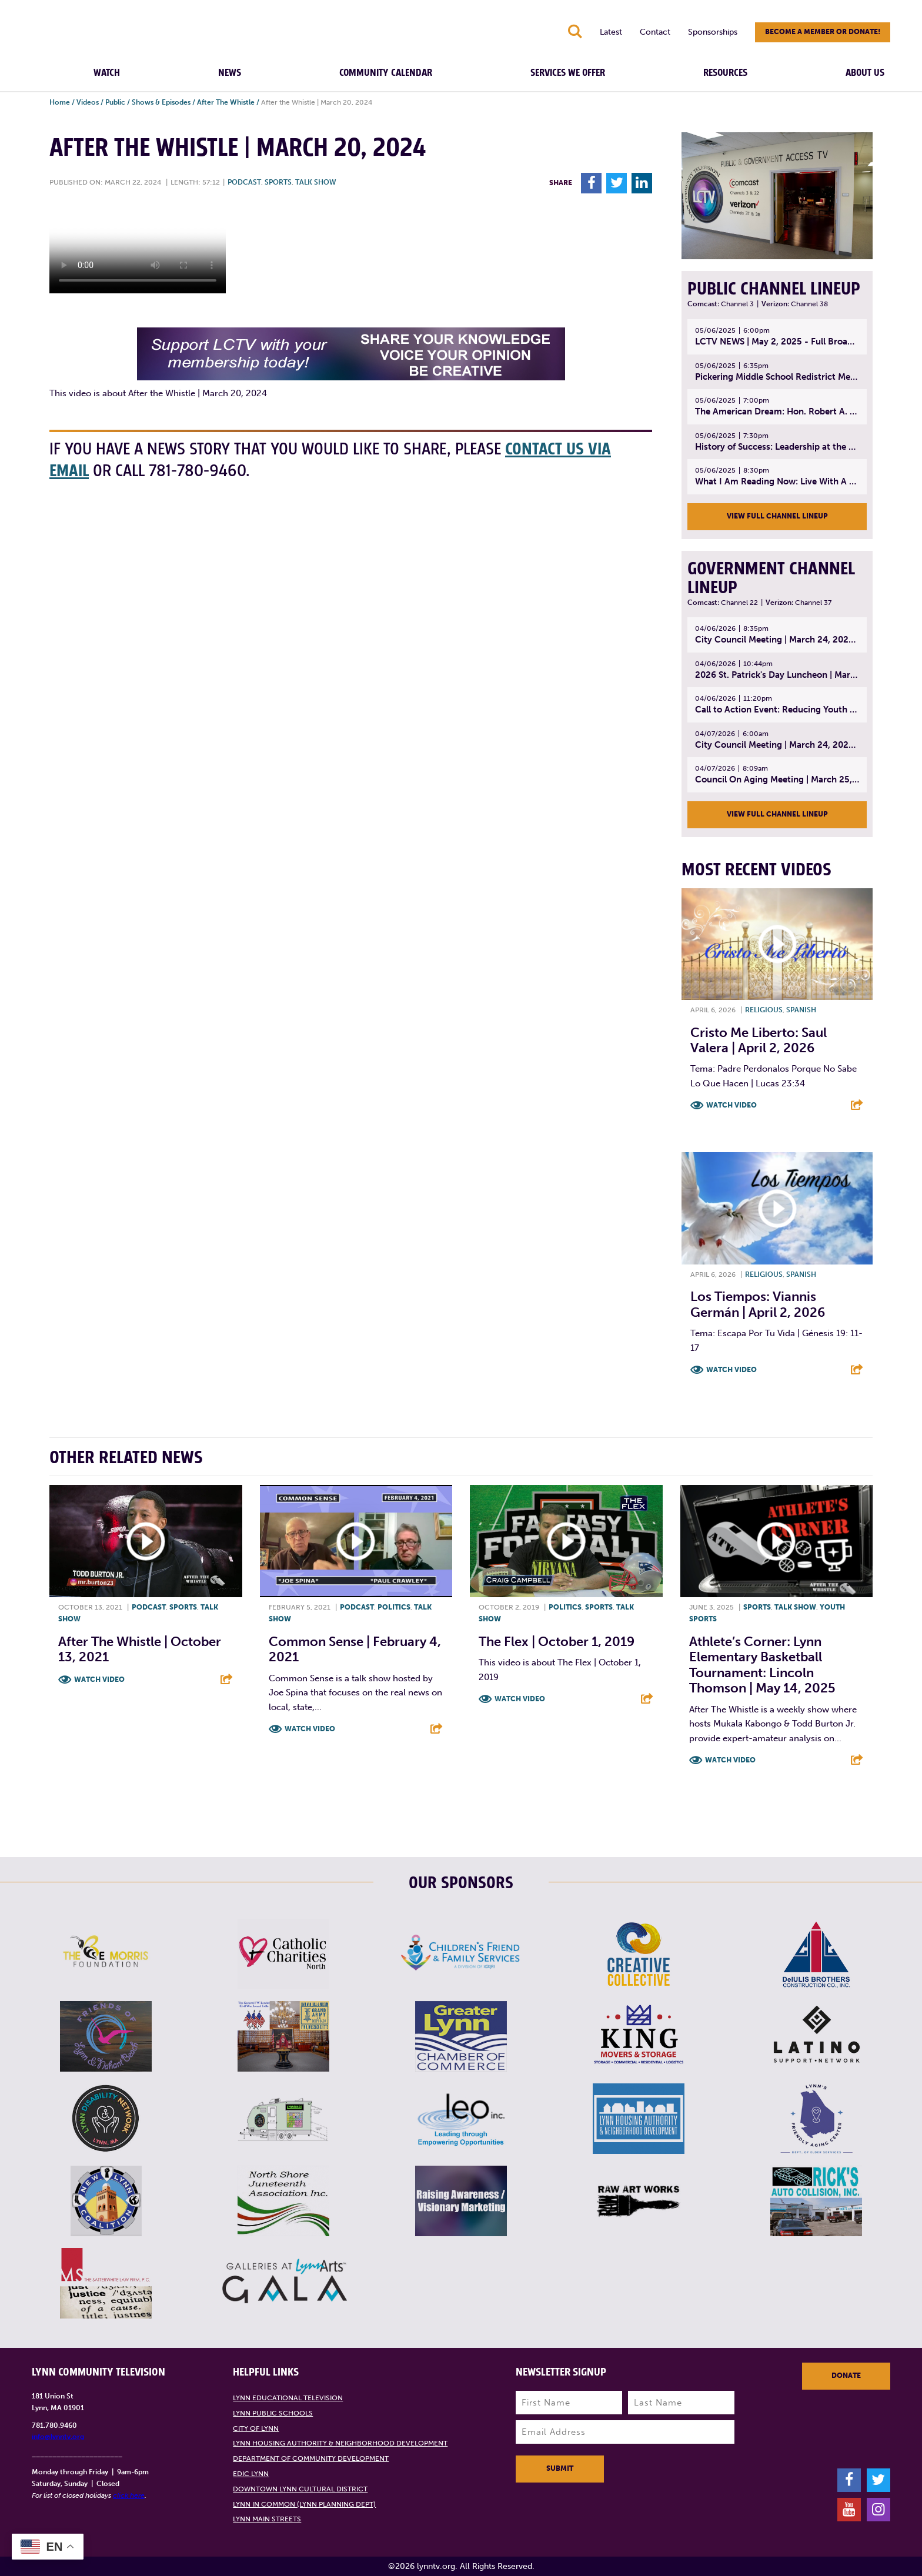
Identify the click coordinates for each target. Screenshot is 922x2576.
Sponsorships (712, 32)
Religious (764, 1010)
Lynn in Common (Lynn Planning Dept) (304, 2504)
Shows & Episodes (161, 102)
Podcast (244, 182)
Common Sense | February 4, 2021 (355, 1649)
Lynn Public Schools (273, 2413)
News (229, 72)
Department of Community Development (311, 2458)
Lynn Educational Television (288, 2398)
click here (129, 2495)
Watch (106, 72)
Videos (87, 102)
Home (59, 102)
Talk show (315, 182)
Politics (394, 1607)
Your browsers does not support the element (137, 249)
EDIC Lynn (251, 2474)
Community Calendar (385, 72)
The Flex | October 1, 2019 (556, 1642)
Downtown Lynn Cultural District (300, 2489)
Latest (611, 32)
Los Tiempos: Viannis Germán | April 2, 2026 (757, 1304)
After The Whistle (226, 102)
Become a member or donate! (822, 32)
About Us (865, 72)
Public (115, 102)
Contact (655, 32)
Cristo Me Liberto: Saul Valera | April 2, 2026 (758, 1040)
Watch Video (731, 1105)
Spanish (801, 1010)
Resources (725, 72)
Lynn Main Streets (267, 2519)
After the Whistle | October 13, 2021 (139, 1649)
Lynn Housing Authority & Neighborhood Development (340, 2443)
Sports (278, 182)
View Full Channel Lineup (777, 516)
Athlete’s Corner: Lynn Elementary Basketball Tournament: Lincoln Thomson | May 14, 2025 (762, 1665)
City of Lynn (256, 2428)
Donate (846, 2375)
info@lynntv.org (58, 2437)
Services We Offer (567, 72)
